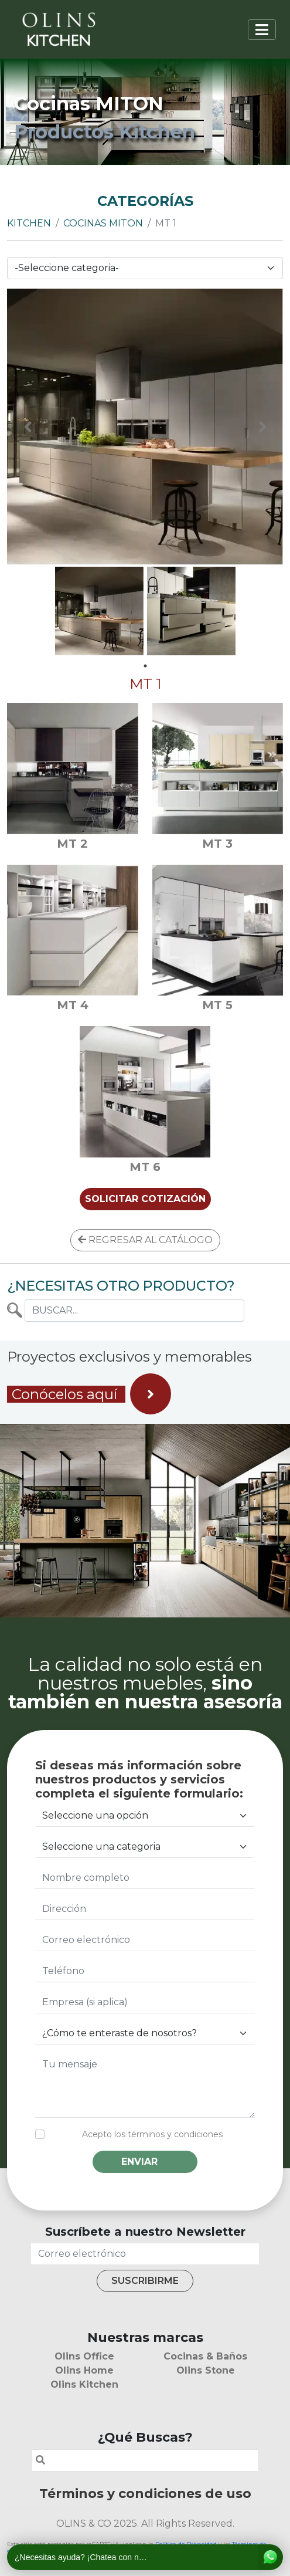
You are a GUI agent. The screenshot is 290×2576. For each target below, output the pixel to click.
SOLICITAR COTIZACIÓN (145, 1198)
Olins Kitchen (84, 2384)
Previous (27, 427)
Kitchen (29, 223)
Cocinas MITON (103, 223)
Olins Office (84, 2356)
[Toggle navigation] (262, 29)
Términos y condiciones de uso (145, 2493)
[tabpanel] (99, 611)
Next (262, 427)
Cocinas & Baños (205, 2356)
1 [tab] (145, 666)
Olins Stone (205, 2370)
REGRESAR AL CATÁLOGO (145, 1239)
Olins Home (84, 2370)
